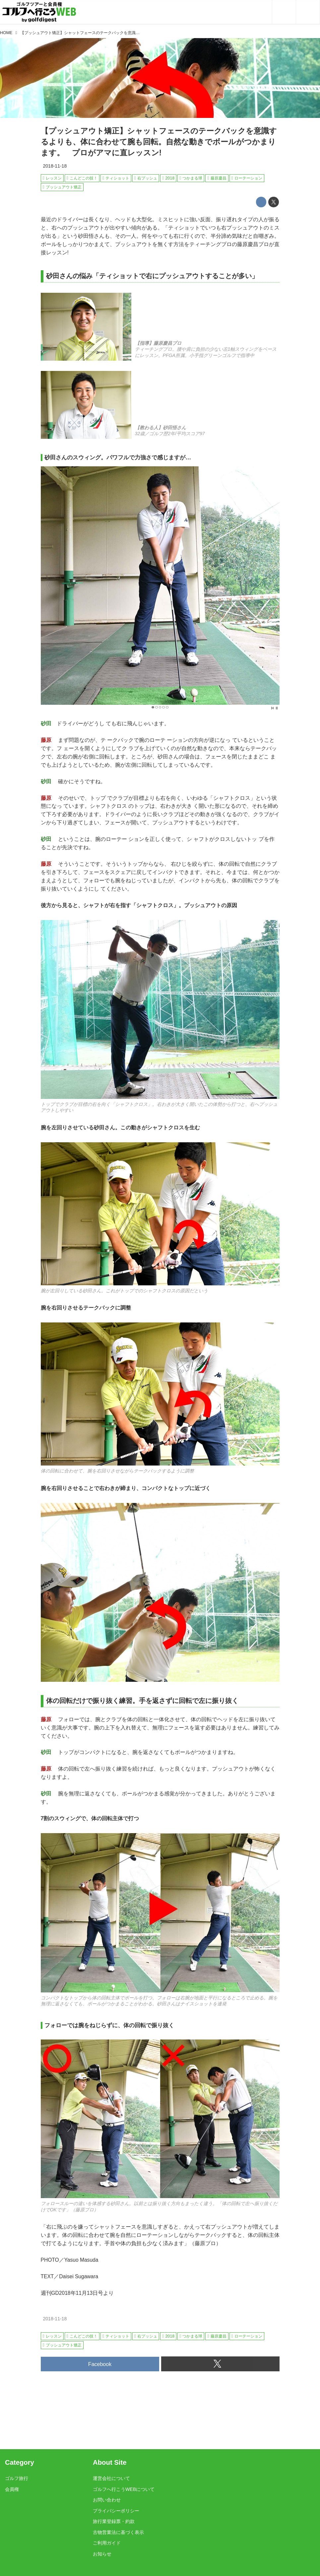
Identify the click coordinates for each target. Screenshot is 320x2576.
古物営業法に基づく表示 (118, 2532)
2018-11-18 (55, 166)
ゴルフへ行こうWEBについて (124, 2489)
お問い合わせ (107, 2499)
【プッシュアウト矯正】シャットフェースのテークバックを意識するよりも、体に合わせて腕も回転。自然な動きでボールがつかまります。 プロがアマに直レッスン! (159, 142)
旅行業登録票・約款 (114, 2521)
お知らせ (102, 2553)
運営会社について (111, 2478)
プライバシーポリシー (116, 2510)
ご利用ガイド (107, 2543)
